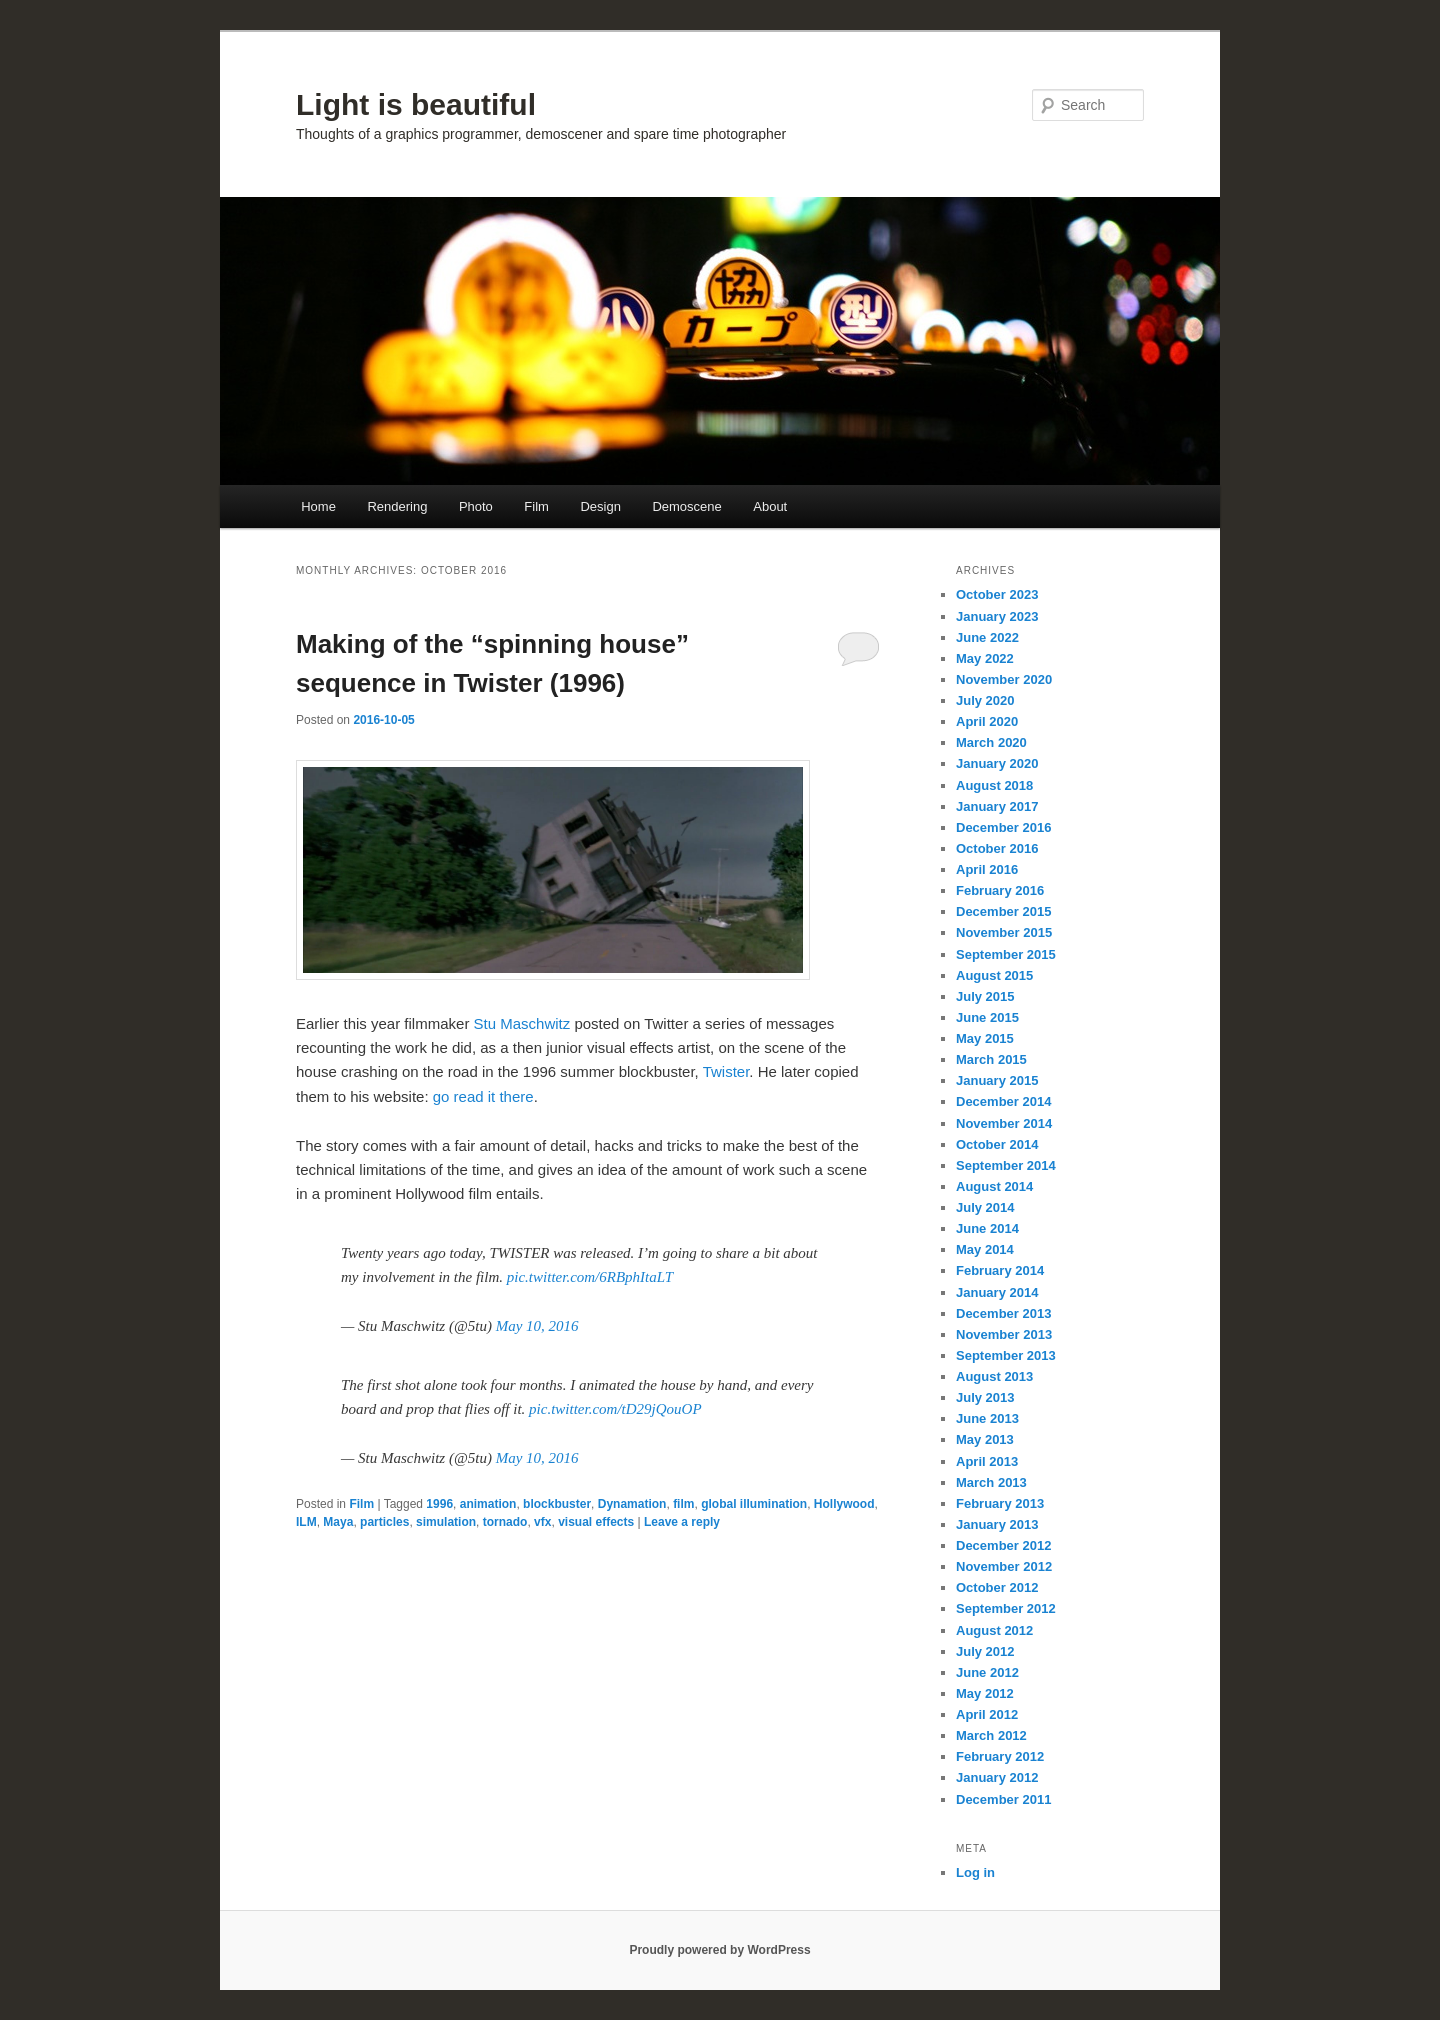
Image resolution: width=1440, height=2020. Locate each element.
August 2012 (994, 1630)
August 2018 (994, 785)
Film (536, 506)
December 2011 (1003, 1799)
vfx (542, 1522)
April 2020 (987, 721)
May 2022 (985, 658)
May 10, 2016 (537, 1326)
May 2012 (985, 1693)
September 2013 (1006, 1355)
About (770, 506)
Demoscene (686, 506)
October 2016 (997, 848)
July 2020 (985, 700)
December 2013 (1003, 1313)
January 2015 (997, 1080)
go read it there (483, 1096)
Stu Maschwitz (522, 1023)
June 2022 (987, 637)
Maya (338, 1522)
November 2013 (1004, 1334)
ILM (306, 1522)
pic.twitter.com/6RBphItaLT (590, 1277)
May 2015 (985, 1038)
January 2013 (997, 1524)
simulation (446, 1522)
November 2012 (1004, 1566)
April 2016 (987, 869)
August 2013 (994, 1376)
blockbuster (557, 1504)
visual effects (596, 1522)
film (683, 1504)
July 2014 (985, 1207)
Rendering (397, 506)
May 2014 (985, 1249)
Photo (476, 506)
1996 (439, 1504)
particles (384, 1522)
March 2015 (991, 1059)
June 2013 (987, 1418)
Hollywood (844, 1504)
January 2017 (997, 806)
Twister (726, 1071)
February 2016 (1000, 890)
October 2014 (997, 1144)
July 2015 (985, 996)
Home (318, 506)
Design (600, 506)
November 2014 (1004, 1123)
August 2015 (994, 975)
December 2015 (1003, 911)
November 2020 (1004, 679)
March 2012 (991, 1735)
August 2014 (994, 1186)
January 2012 (997, 1777)
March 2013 (991, 1482)
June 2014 (987, 1228)
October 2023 (997, 594)
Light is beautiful (416, 104)
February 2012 (1000, 1756)
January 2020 (997, 763)
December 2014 (1003, 1101)
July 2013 (985, 1397)
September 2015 (1006, 954)
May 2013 (985, 1439)
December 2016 (1003, 827)
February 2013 (1000, 1503)
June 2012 (987, 1672)
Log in (975, 1872)
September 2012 (1006, 1608)
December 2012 (1003, 1545)
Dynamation (632, 1504)
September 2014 (1006, 1165)
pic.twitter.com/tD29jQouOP (615, 1409)
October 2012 (997, 1587)
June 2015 (987, 1017)
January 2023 (997, 616)
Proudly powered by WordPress (719, 1950)
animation (488, 1504)
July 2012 (985, 1651)
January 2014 (997, 1292)
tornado (505, 1522)
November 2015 (1004, 932)
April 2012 (987, 1714)
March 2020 (991, 742)
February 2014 (1000, 1270)
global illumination (754, 1504)
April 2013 (987, 1461)
